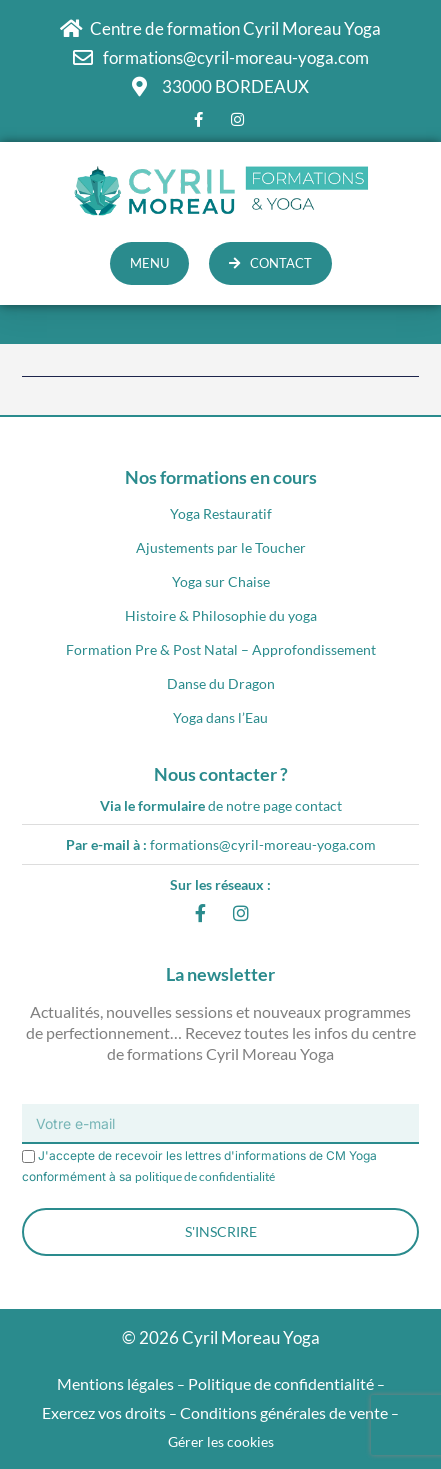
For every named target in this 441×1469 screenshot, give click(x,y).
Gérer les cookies (221, 1441)
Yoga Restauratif (221, 513)
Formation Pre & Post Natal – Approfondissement (221, 649)
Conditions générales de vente (284, 1412)
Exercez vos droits (104, 1412)
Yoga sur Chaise (221, 581)
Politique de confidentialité (281, 1383)
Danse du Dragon (221, 683)
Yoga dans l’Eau (220, 717)
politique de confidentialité (205, 1176)
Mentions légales (115, 1383)
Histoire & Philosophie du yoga (221, 615)
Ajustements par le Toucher (221, 547)
